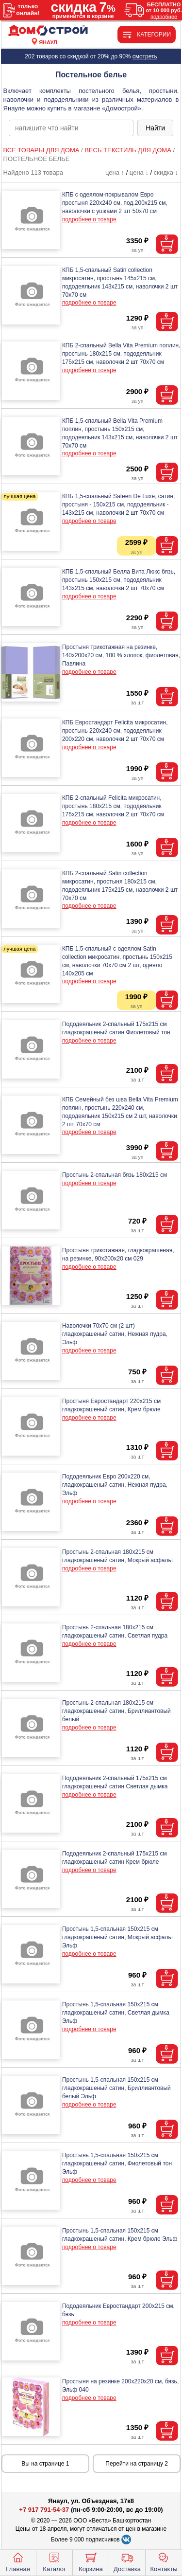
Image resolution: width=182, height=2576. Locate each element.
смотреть (144, 56)
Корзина (91, 2561)
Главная (18, 2561)
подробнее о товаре (89, 219)
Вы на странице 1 (45, 2463)
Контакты (163, 2561)
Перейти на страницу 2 (136, 2463)
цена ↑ (114, 172)
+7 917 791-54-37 (44, 2509)
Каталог (54, 2561)
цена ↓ (139, 172)
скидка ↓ (166, 172)
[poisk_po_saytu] (71, 128)
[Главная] (48, 30)
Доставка (127, 2561)
